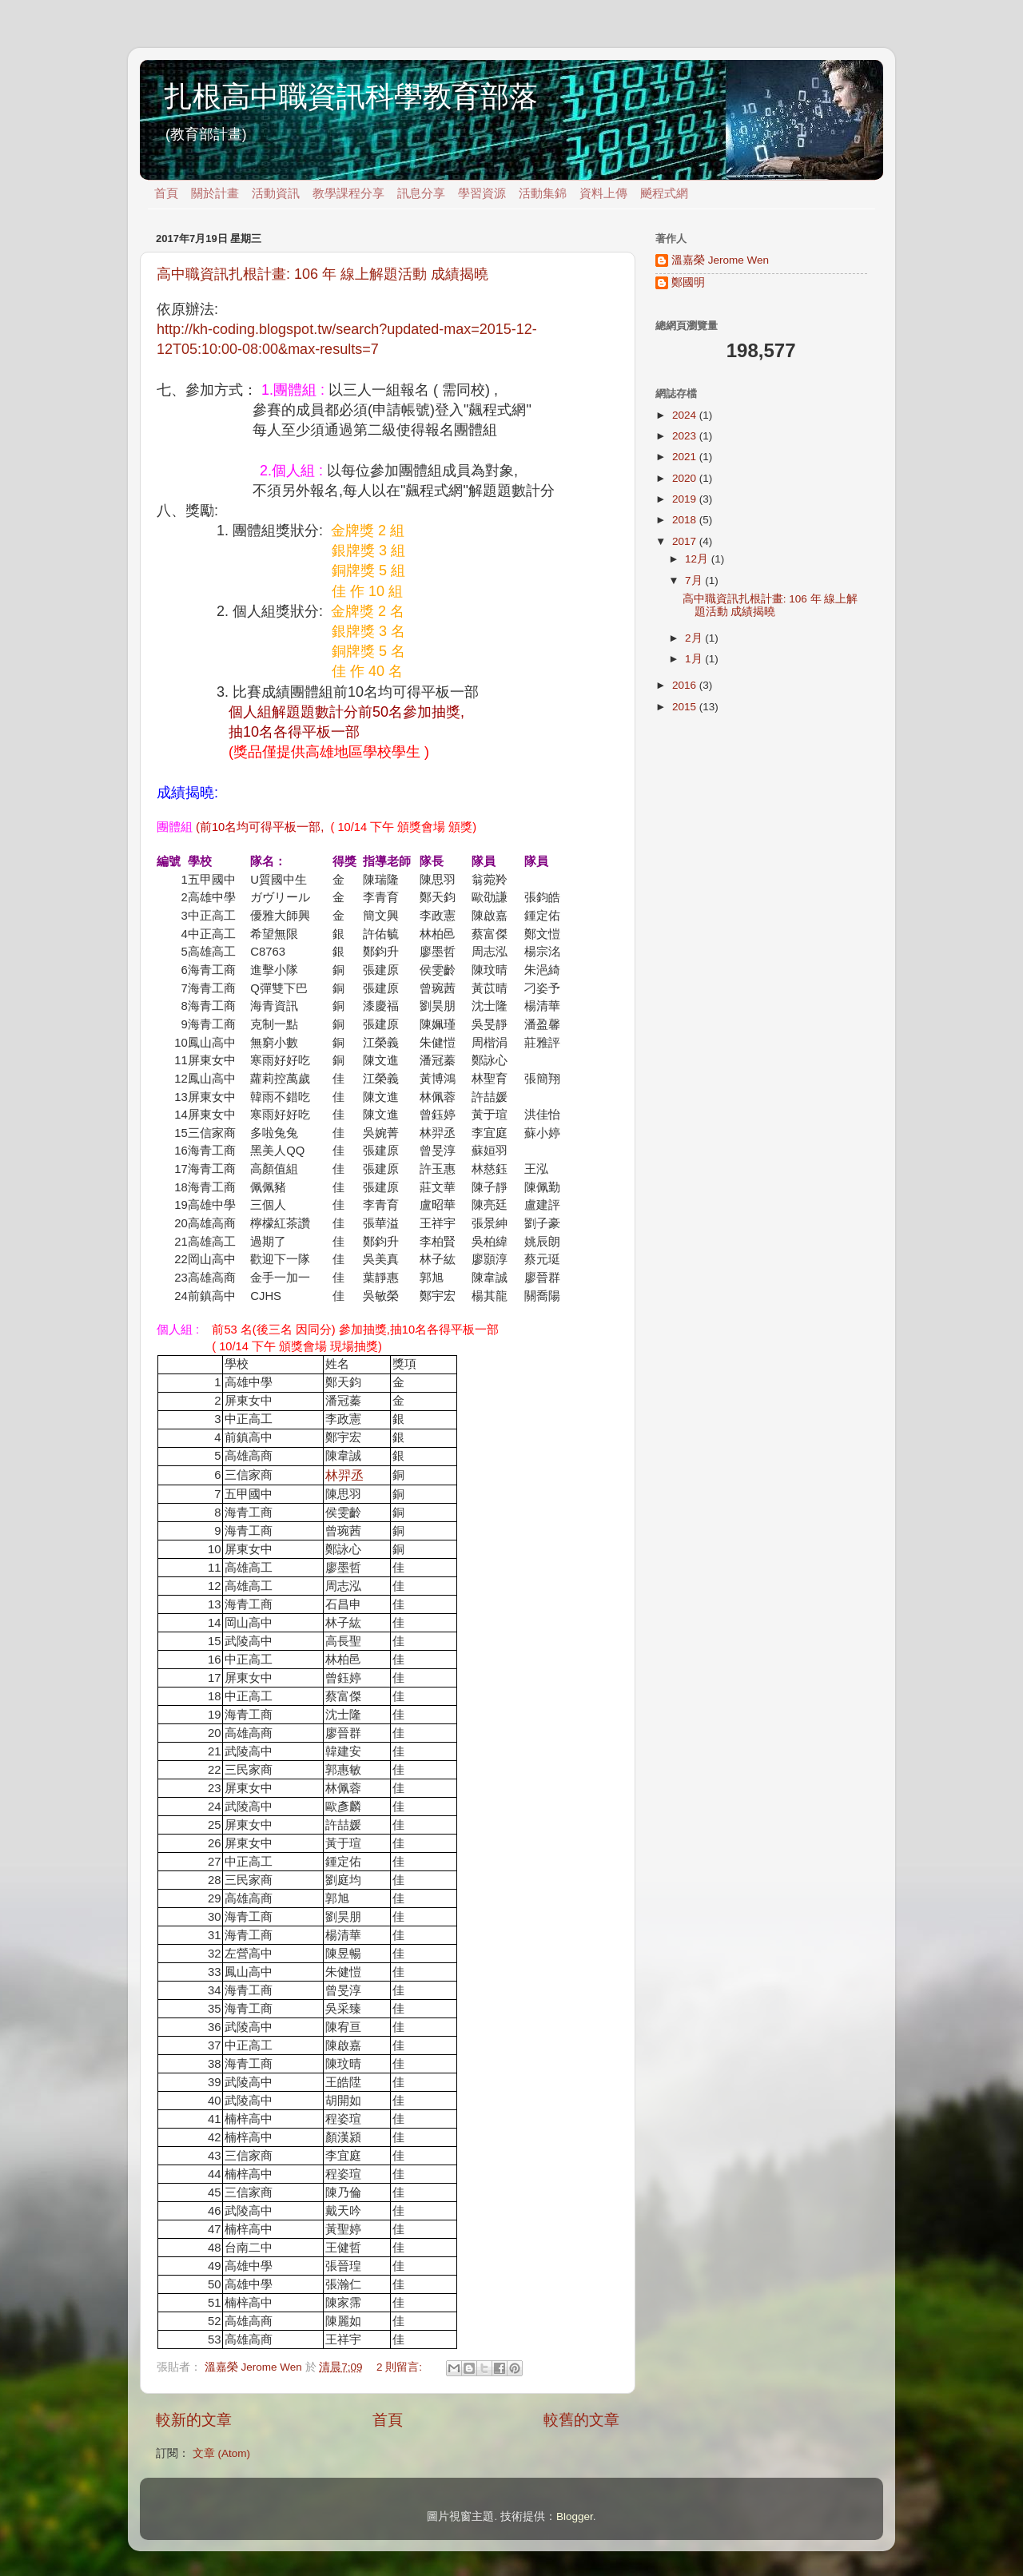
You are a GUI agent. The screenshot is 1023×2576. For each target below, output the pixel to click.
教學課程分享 (348, 193)
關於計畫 (215, 193)
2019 (685, 499)
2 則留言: (400, 2367)
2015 (685, 707)
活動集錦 (543, 193)
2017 (685, 541)
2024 (685, 415)
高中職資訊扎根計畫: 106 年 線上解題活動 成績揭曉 (322, 274)
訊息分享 (421, 193)
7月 (695, 580)
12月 (698, 559)
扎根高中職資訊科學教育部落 (351, 96)
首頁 (166, 193)
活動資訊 (276, 193)
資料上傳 (603, 193)
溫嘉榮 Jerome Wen (720, 260)
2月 (695, 638)
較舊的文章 (581, 2419)
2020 (685, 478)
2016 (685, 685)
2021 (685, 457)
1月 (695, 659)
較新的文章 (194, 2419)
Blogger (574, 2516)
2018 (685, 520)
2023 (685, 436)
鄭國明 (688, 282)
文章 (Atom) (221, 2453)
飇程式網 (664, 193)
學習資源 (482, 193)
